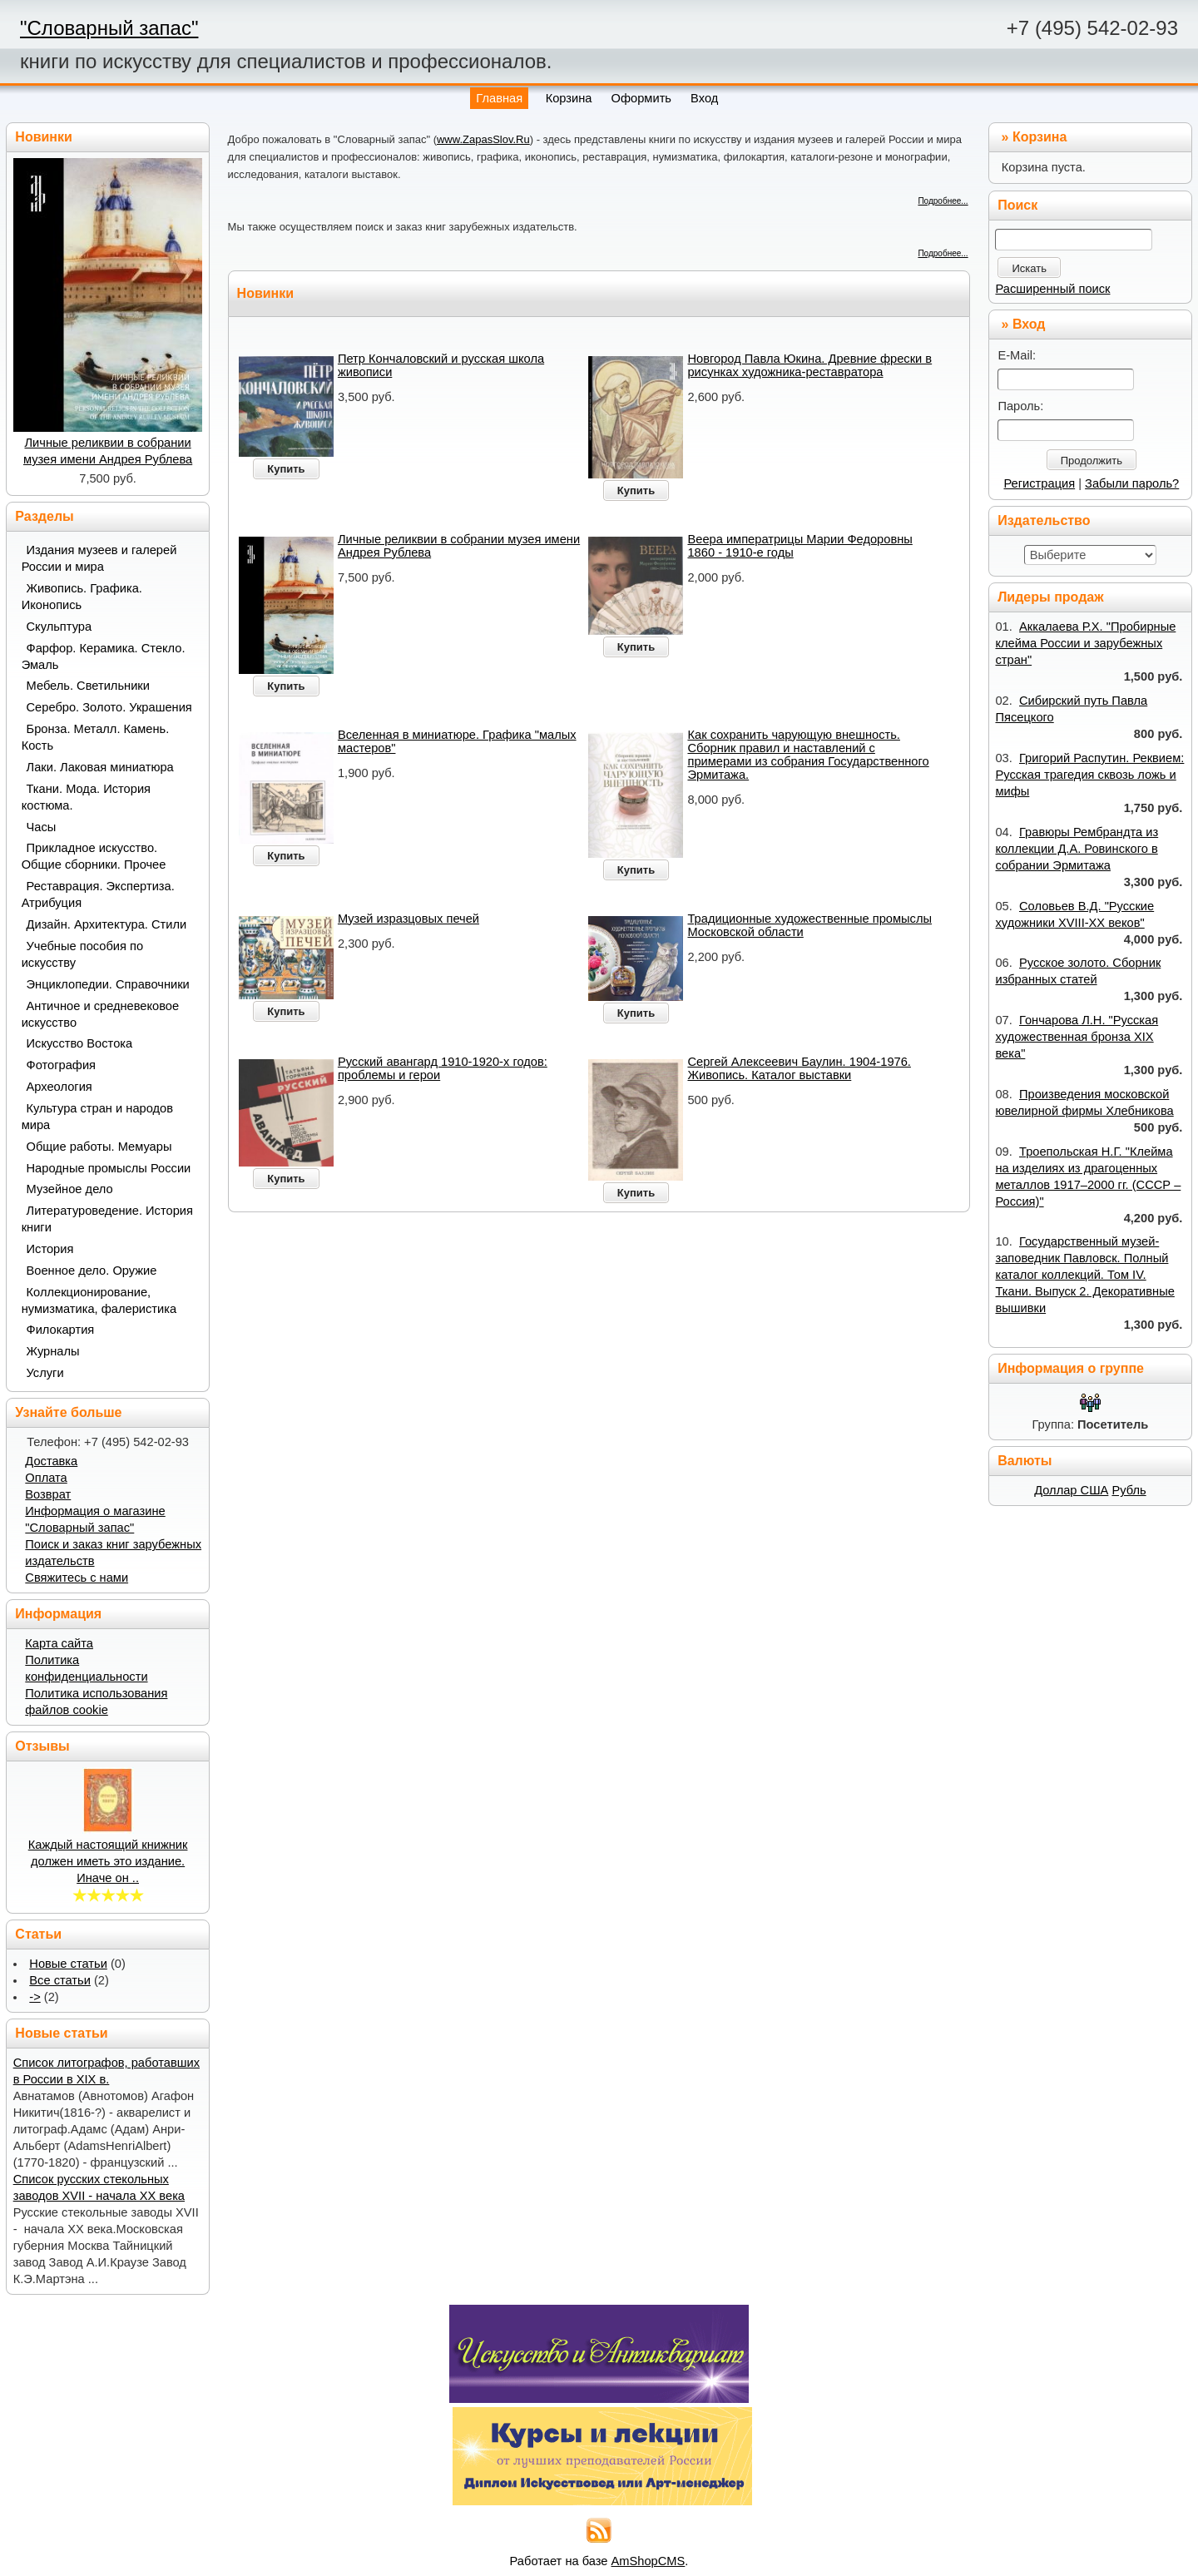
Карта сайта (59, 1643)
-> (34, 1997)
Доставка (51, 1461)
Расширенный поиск (1052, 288)
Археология (59, 1086)
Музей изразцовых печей (408, 918)
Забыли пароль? (1132, 483)
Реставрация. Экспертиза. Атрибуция (98, 894)
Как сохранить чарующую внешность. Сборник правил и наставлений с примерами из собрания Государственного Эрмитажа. (807, 754)
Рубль (1128, 1490)
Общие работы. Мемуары (99, 1146)
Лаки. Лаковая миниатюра (100, 767)
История (50, 1249)
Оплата (46, 1477)
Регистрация (1039, 483)
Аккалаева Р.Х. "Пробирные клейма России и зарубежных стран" (1085, 643)
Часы (42, 827)
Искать (1029, 268)
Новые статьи (68, 1963)
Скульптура (59, 626)
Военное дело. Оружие (92, 1270)
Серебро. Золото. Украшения (109, 707)
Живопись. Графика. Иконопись (82, 597)
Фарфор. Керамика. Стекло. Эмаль (104, 656)
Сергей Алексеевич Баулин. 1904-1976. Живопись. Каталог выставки (798, 1068)
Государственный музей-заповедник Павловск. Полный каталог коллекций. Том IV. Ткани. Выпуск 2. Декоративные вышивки (1084, 1275)
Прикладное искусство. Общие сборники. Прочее (94, 856)
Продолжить (1091, 460)
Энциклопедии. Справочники (108, 984)
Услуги (45, 1373)
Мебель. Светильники (88, 685)
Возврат (48, 1494)
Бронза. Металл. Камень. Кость (96, 737)
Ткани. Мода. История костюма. (86, 797)
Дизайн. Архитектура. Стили (107, 924)
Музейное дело (70, 1189)
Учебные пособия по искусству (82, 954)
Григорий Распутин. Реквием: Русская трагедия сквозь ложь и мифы (1089, 774)
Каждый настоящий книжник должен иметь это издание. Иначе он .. (108, 1861)
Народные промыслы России (109, 1168)
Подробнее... (943, 201)
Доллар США (1071, 1490)
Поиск (1017, 205)
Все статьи (60, 1980)
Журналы (53, 1351)
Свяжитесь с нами (76, 1577)
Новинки (266, 293)
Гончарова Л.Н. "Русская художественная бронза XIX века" (1076, 1036)
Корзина (1039, 137)
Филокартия (61, 1329)
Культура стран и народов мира (97, 1117)
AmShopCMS (648, 2561)
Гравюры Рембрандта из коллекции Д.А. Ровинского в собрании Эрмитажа (1076, 848)
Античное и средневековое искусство (101, 1014)
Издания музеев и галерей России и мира (99, 558)
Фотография (62, 1065)
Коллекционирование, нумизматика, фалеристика (99, 1300)
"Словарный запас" (109, 28)
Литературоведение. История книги (107, 1219)
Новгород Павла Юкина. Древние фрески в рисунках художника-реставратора (809, 365)
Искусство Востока (80, 1043)
